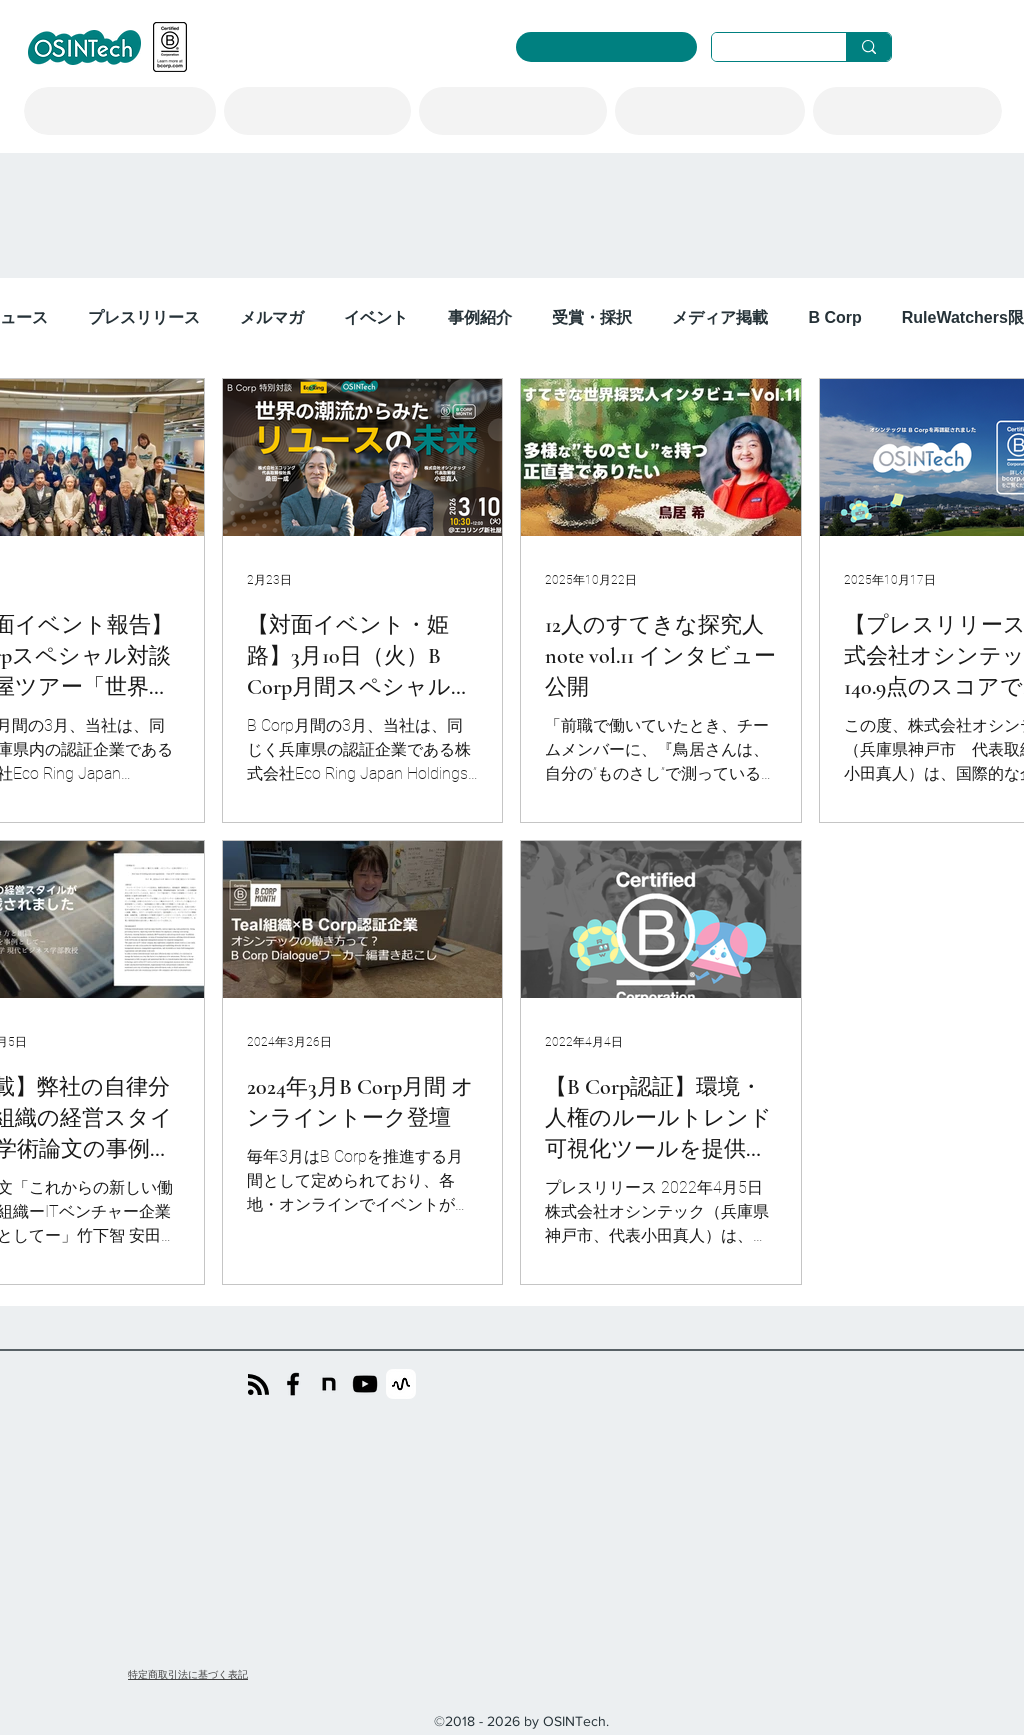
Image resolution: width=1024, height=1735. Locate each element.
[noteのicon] (329, 1384)
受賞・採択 (592, 317)
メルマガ (272, 317)
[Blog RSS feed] (258, 1385)
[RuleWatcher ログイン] (606, 47)
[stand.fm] (401, 1384)
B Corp (834, 317)
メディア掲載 (720, 317)
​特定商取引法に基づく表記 (188, 1674)
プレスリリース (144, 317)
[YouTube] (365, 1384)
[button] (120, 111)
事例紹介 (480, 317)
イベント (376, 317)
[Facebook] (293, 1384)
